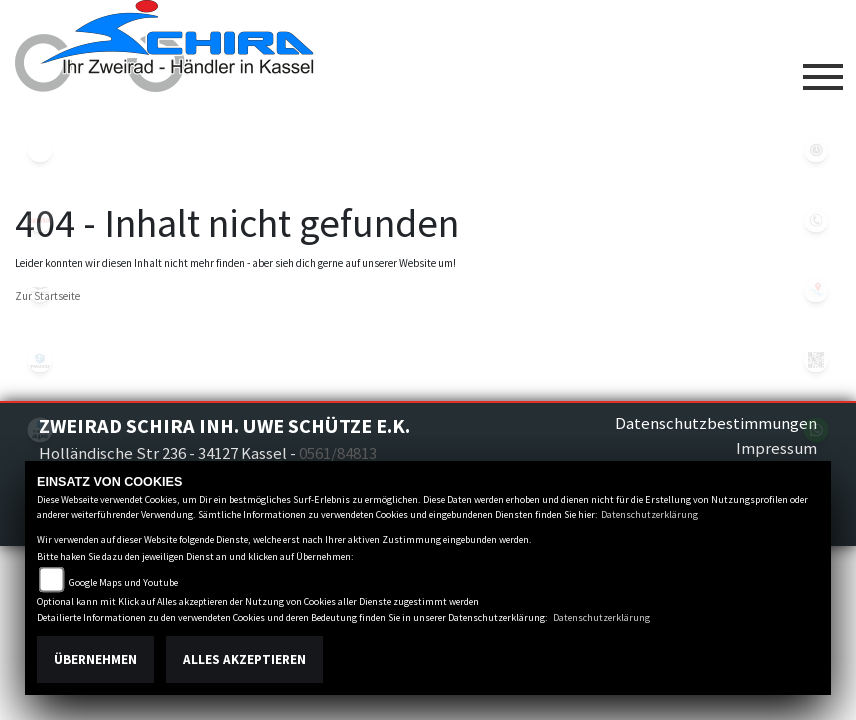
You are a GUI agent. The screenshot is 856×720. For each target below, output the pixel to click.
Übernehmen (95, 659)
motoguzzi (40, 290)
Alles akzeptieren (244, 659)
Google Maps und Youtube (123, 582)
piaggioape (40, 430)
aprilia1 (40, 220)
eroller (40, 150)
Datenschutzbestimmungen (716, 423)
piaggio (40, 360)
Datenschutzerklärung (649, 514)
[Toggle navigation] (823, 69)
